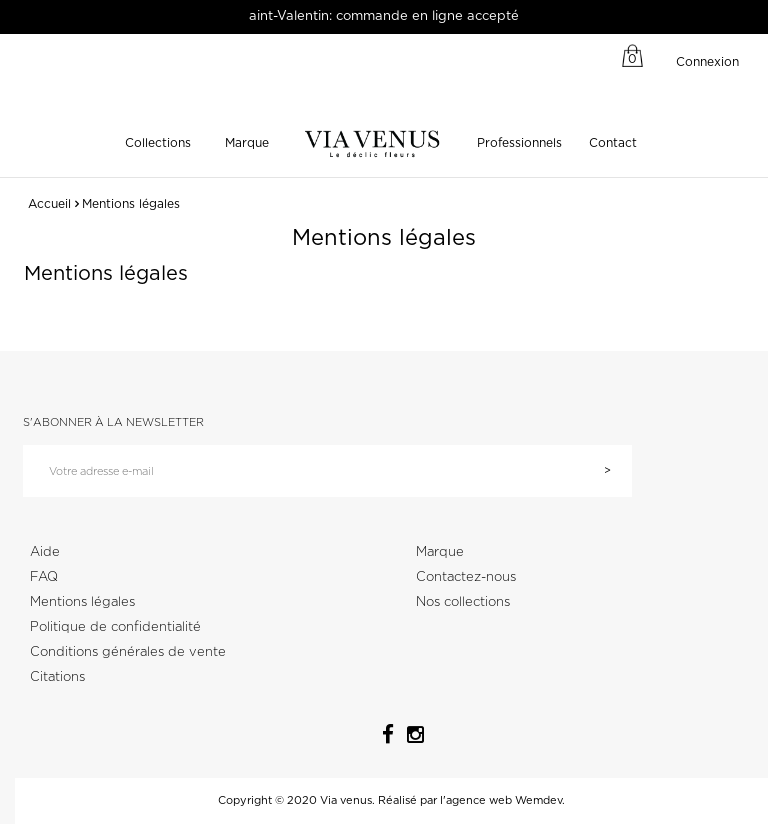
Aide (45, 552)
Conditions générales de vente (128, 652)
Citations (57, 677)
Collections (158, 143)
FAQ (44, 577)
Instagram (409, 732)
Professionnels (519, 143)
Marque (247, 143)
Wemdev (538, 800)
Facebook (381, 731)
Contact (613, 143)
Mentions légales (82, 602)
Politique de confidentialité (115, 627)
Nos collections (463, 602)
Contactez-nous (466, 577)
